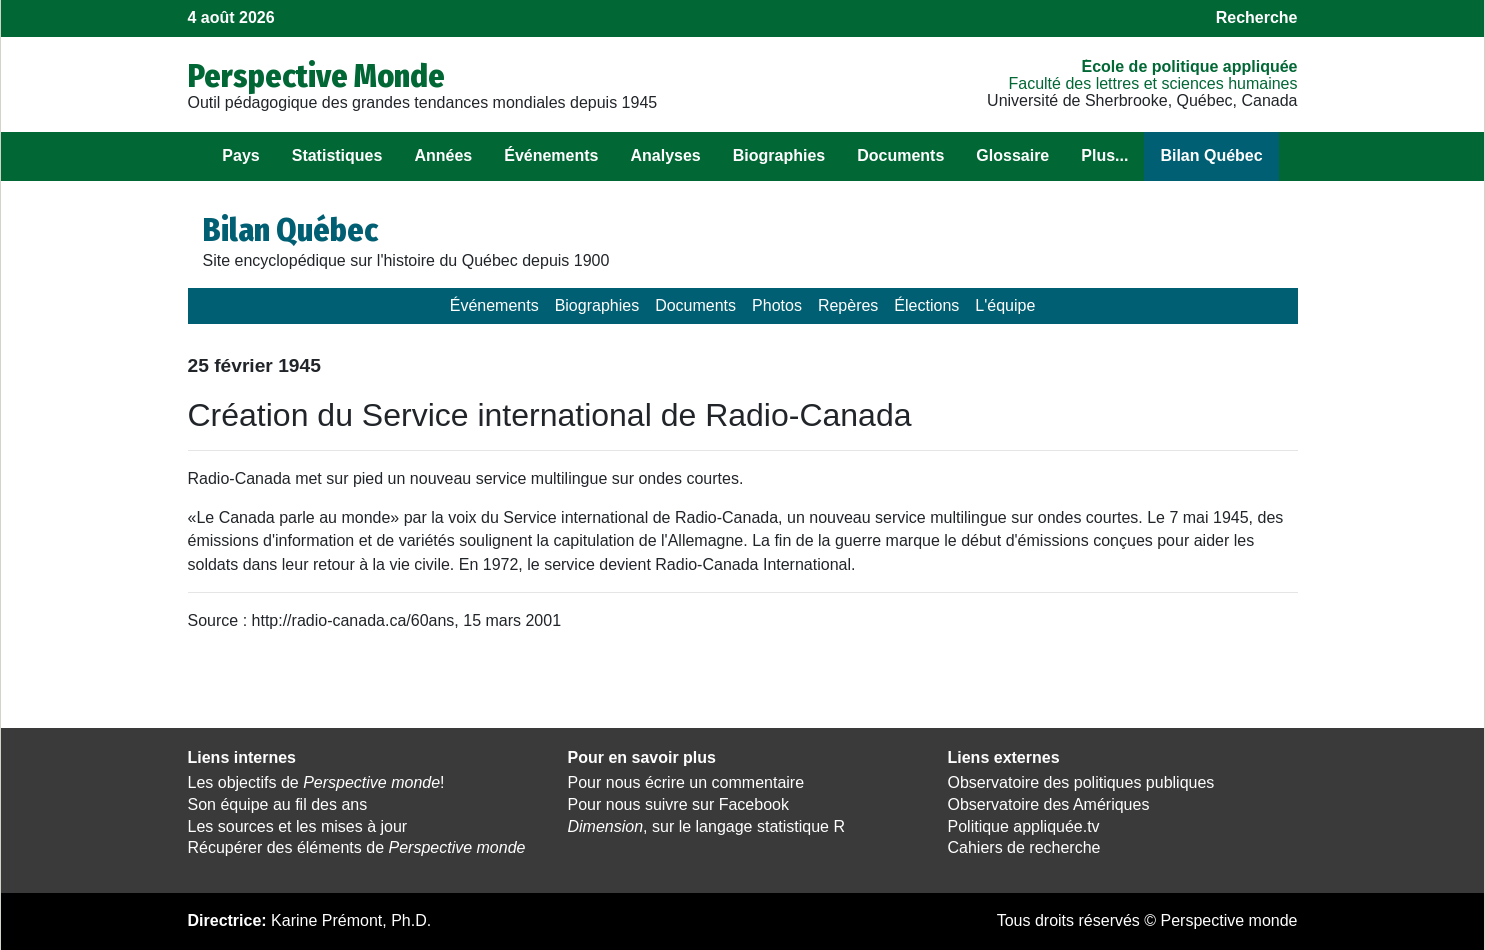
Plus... (1104, 155)
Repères (848, 305)
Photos (777, 305)
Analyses (665, 155)
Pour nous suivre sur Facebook (678, 804)
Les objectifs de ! (316, 782)
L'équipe (1005, 305)
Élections (926, 305)
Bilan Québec (1211, 155)
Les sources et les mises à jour (298, 826)
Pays (240, 155)
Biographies (779, 155)
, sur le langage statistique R (706, 826)
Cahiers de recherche (1024, 847)
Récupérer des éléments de (357, 847)
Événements (551, 155)
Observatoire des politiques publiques (1081, 782)
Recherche (1257, 17)
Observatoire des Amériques (1049, 804)
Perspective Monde (316, 76)
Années (443, 155)
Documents (900, 155)
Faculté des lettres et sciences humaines (1152, 83)
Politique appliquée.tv (1024, 826)
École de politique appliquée (1189, 66)
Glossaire (1012, 155)
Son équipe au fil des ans (278, 804)
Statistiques (337, 155)
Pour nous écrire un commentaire (686, 782)
